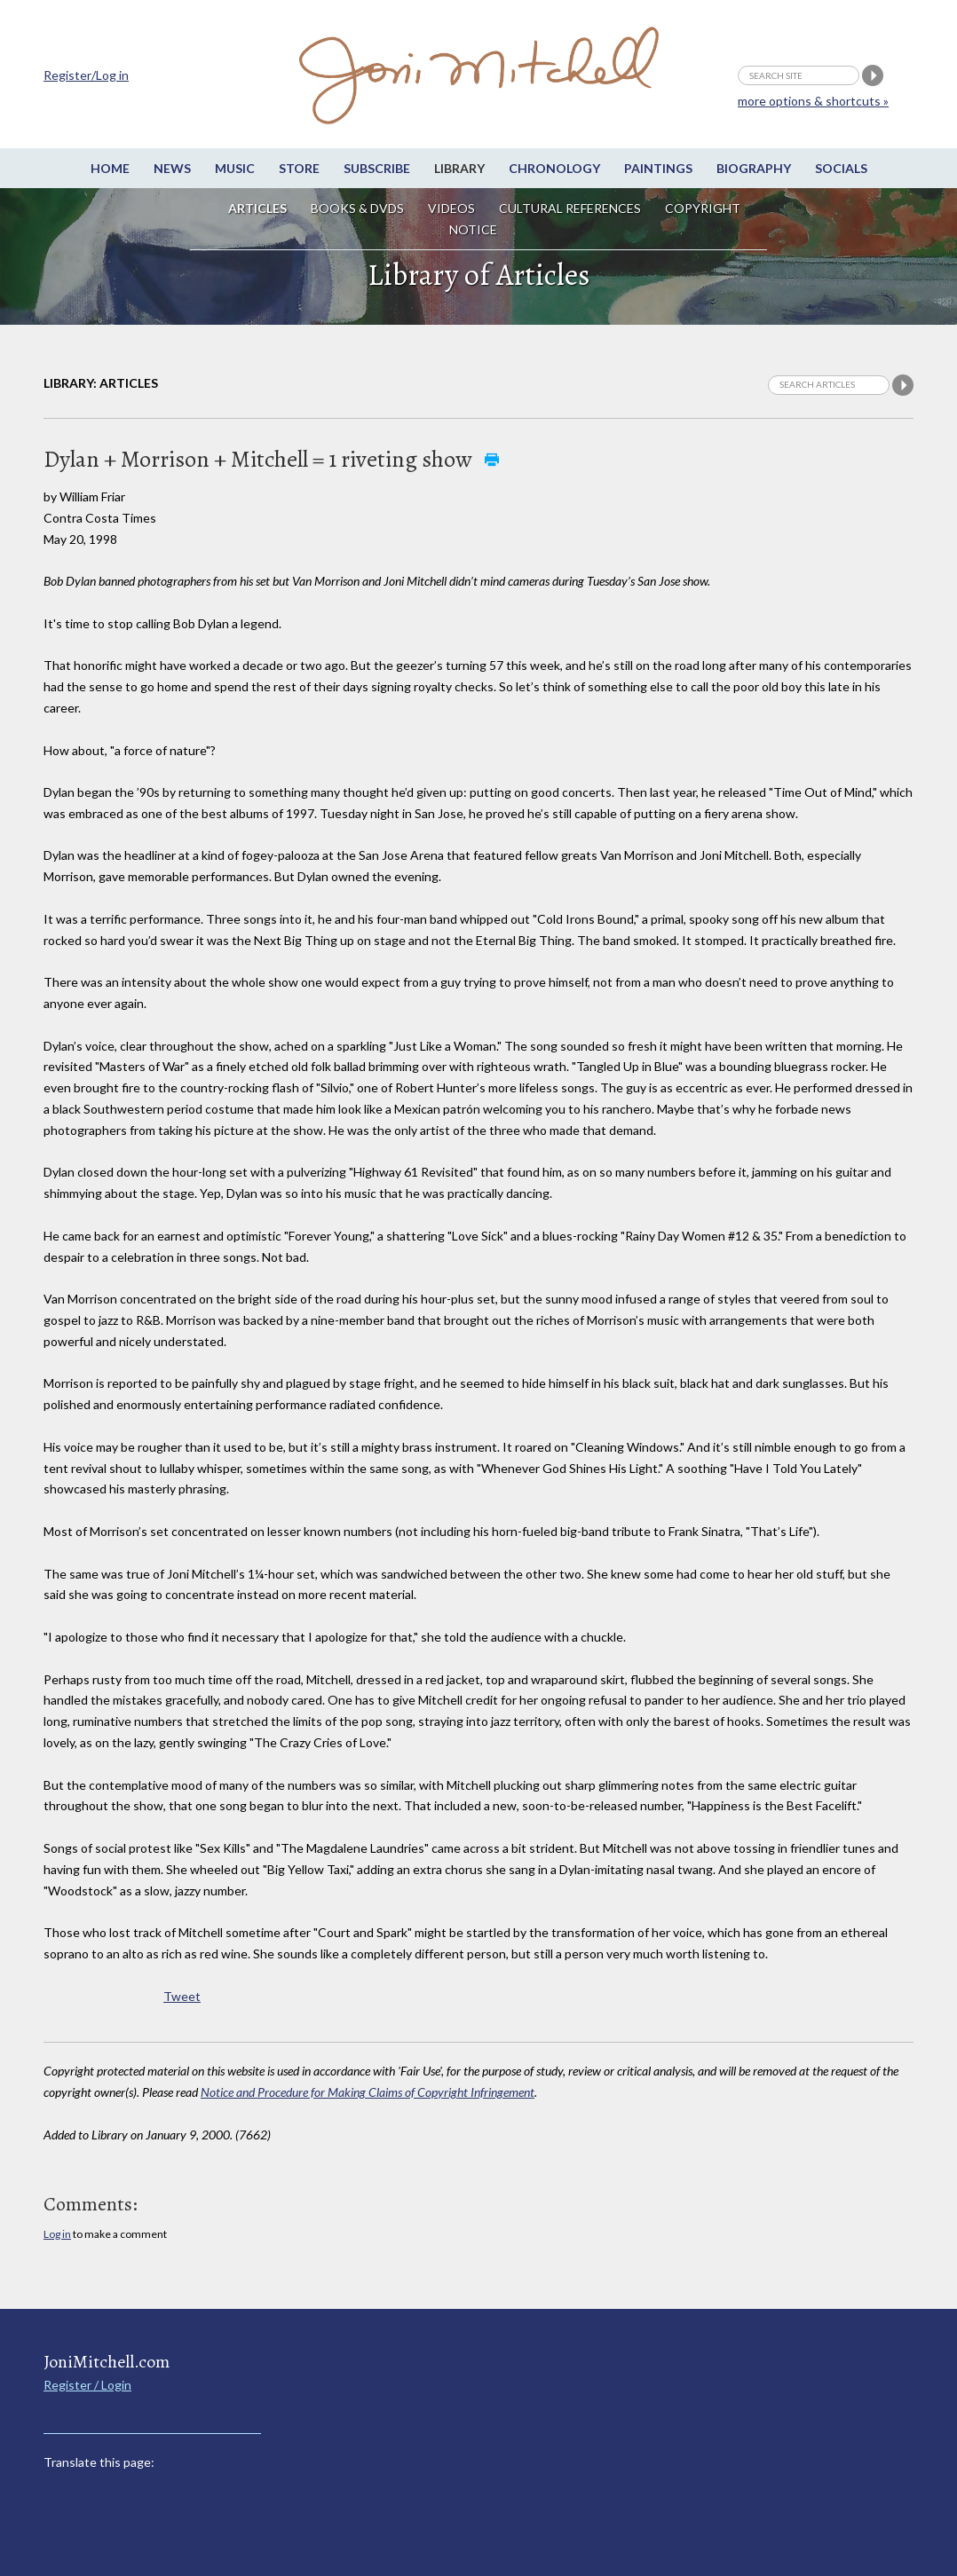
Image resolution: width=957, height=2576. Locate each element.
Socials (841, 168)
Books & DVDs (357, 208)
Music (235, 168)
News (172, 168)
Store (299, 168)
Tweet (182, 1996)
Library (459, 168)
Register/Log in (86, 75)
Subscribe (377, 168)
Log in (57, 2234)
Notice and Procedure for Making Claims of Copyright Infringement (367, 2091)
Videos (451, 208)
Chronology (554, 168)
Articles (257, 208)
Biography (753, 168)
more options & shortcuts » (813, 100)
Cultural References (570, 208)
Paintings (658, 168)
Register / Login (87, 2384)
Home (110, 168)
